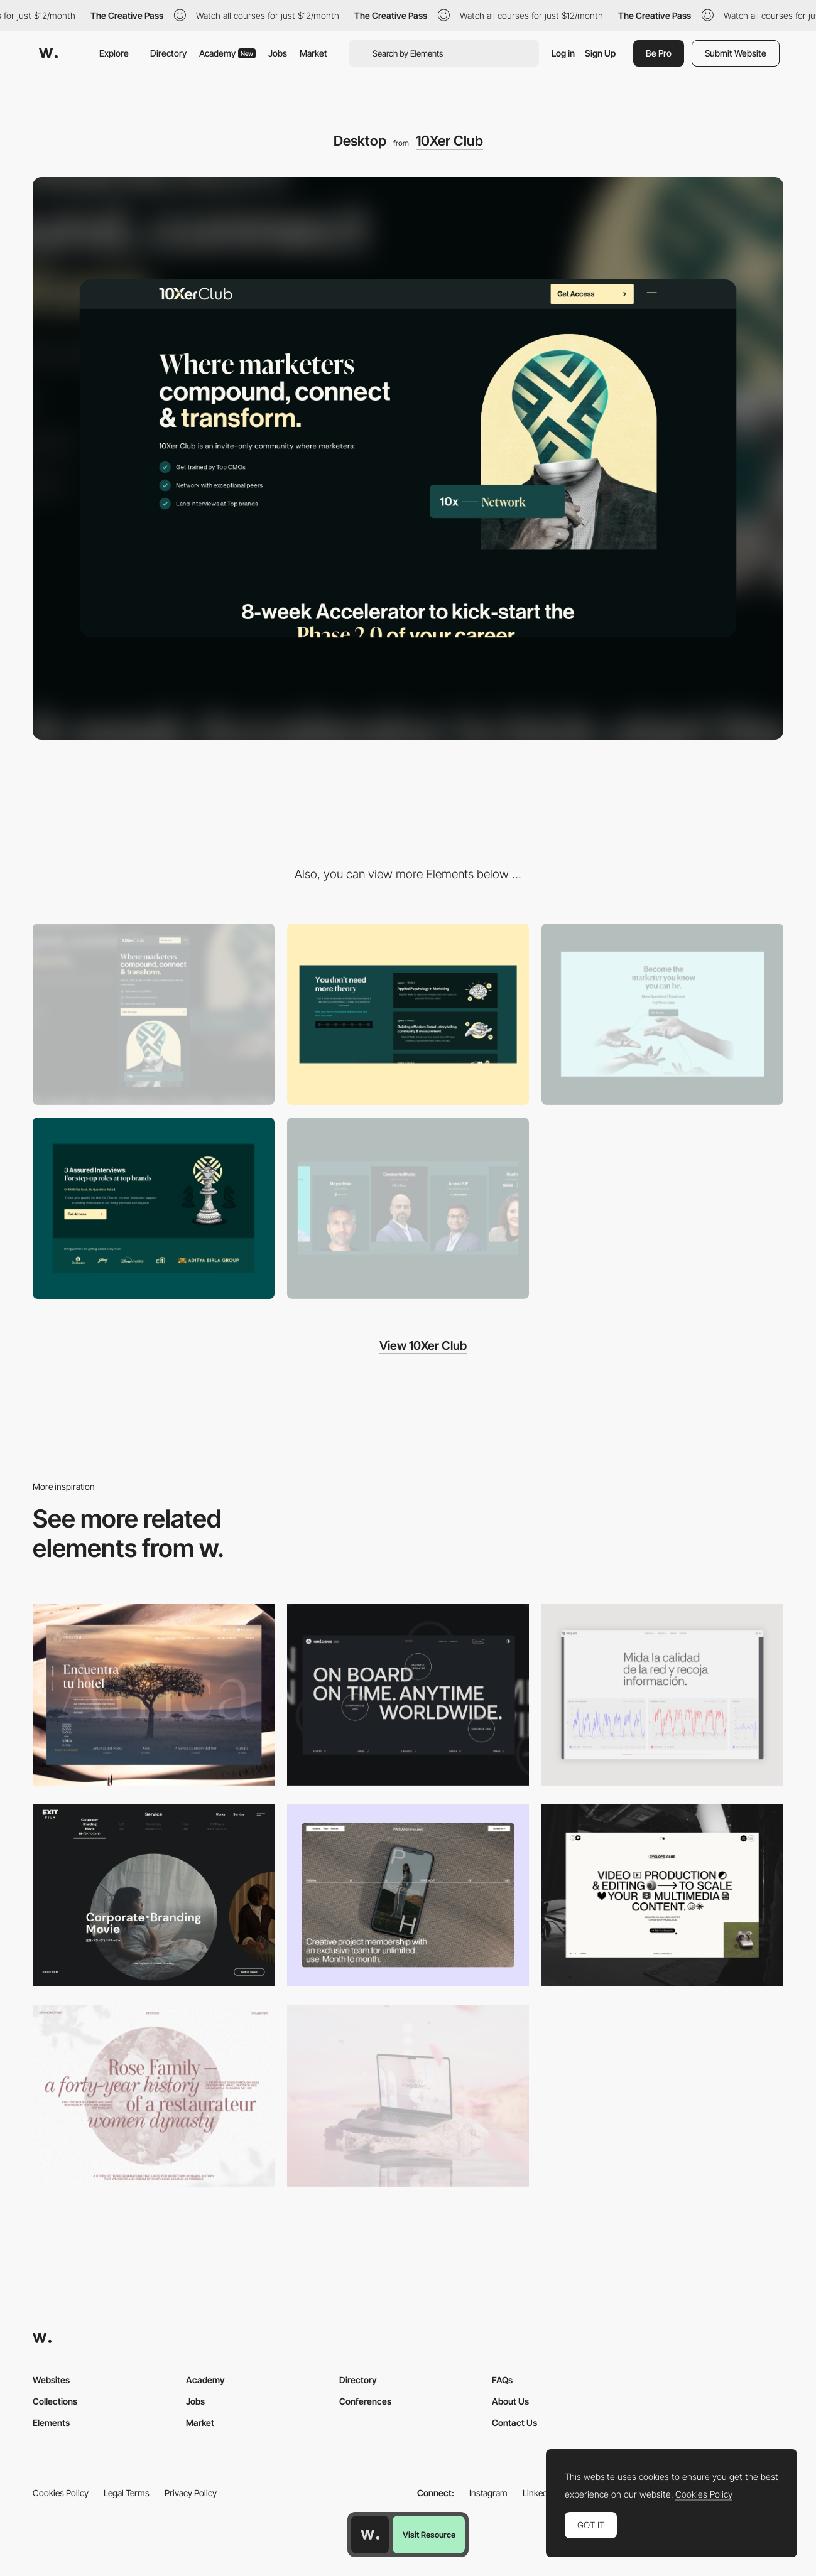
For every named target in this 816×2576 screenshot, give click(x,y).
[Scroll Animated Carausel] (408, 1014)
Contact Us (514, 2422)
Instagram (488, 2492)
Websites (51, 2379)
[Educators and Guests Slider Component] (408, 1208)
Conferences (365, 2401)
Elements (51, 2422)
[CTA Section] (662, 1014)
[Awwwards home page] (370, 2534)
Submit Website (735, 53)
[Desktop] (408, 1695)
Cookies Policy (61, 2492)
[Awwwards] (48, 53)
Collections (55, 2401)
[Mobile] (154, 1014)
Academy (227, 53)
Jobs (277, 53)
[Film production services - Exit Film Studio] (154, 1895)
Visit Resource (429, 2535)
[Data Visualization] (662, 1695)
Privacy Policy (191, 2492)
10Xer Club (449, 141)
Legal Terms (127, 2492)
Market (313, 53)
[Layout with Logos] (154, 1208)
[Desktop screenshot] (154, 2096)
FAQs (502, 2379)
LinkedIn (539, 2492)
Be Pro (659, 53)
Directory (168, 53)
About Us (510, 2401)
